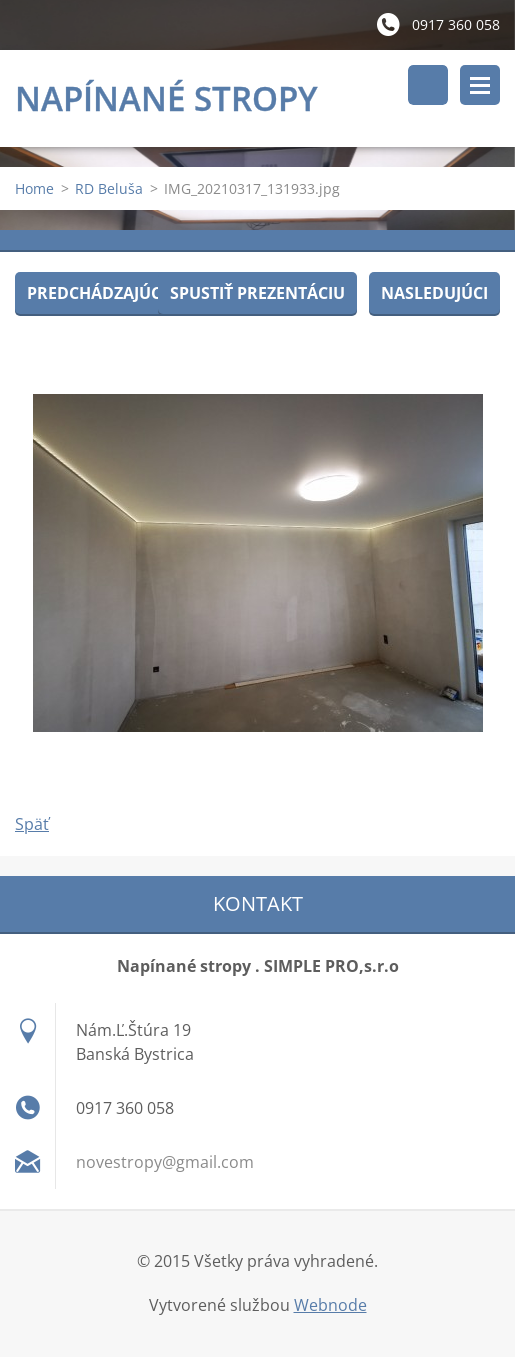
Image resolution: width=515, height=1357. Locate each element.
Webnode (330, 1305)
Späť (32, 824)
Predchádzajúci (96, 293)
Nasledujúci (434, 293)
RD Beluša (109, 188)
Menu (480, 85)
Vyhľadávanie (428, 85)
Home (34, 188)
